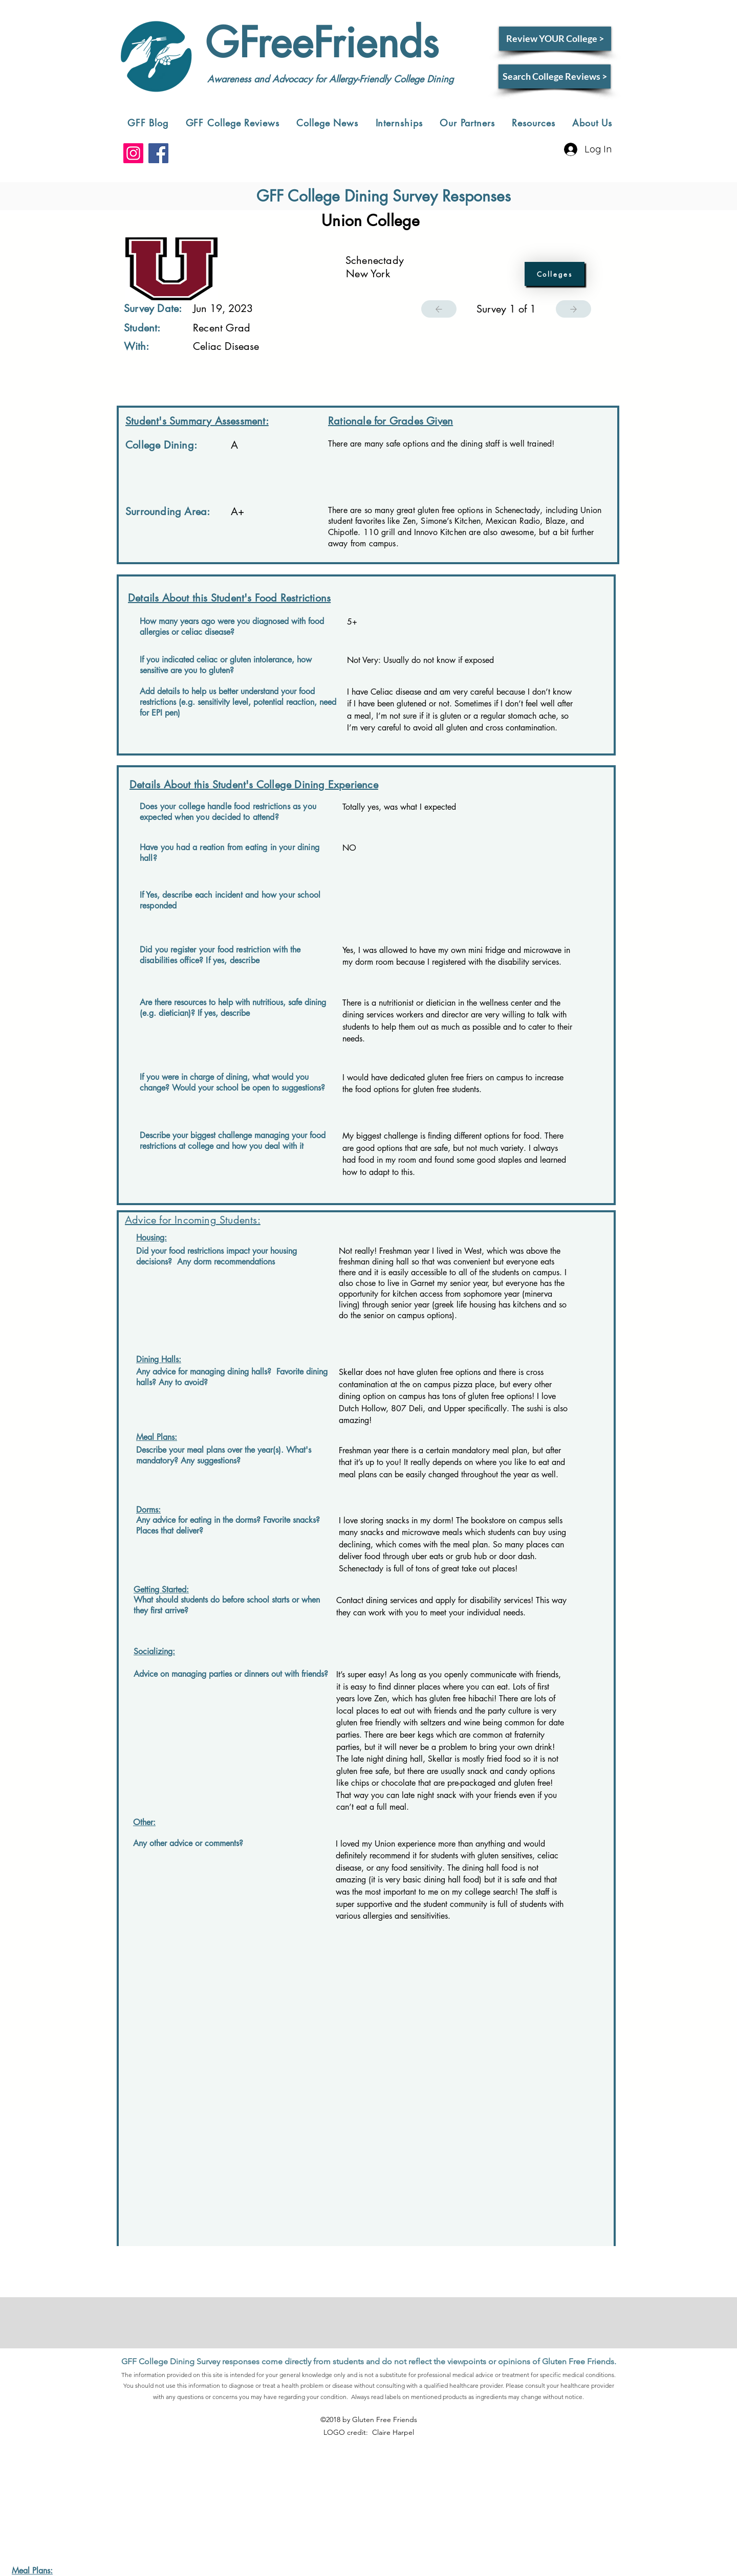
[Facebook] (158, 153)
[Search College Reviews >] (554, 76)
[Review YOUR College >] (555, 39)
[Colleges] (554, 274)
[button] (232, 123)
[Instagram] (133, 153)
